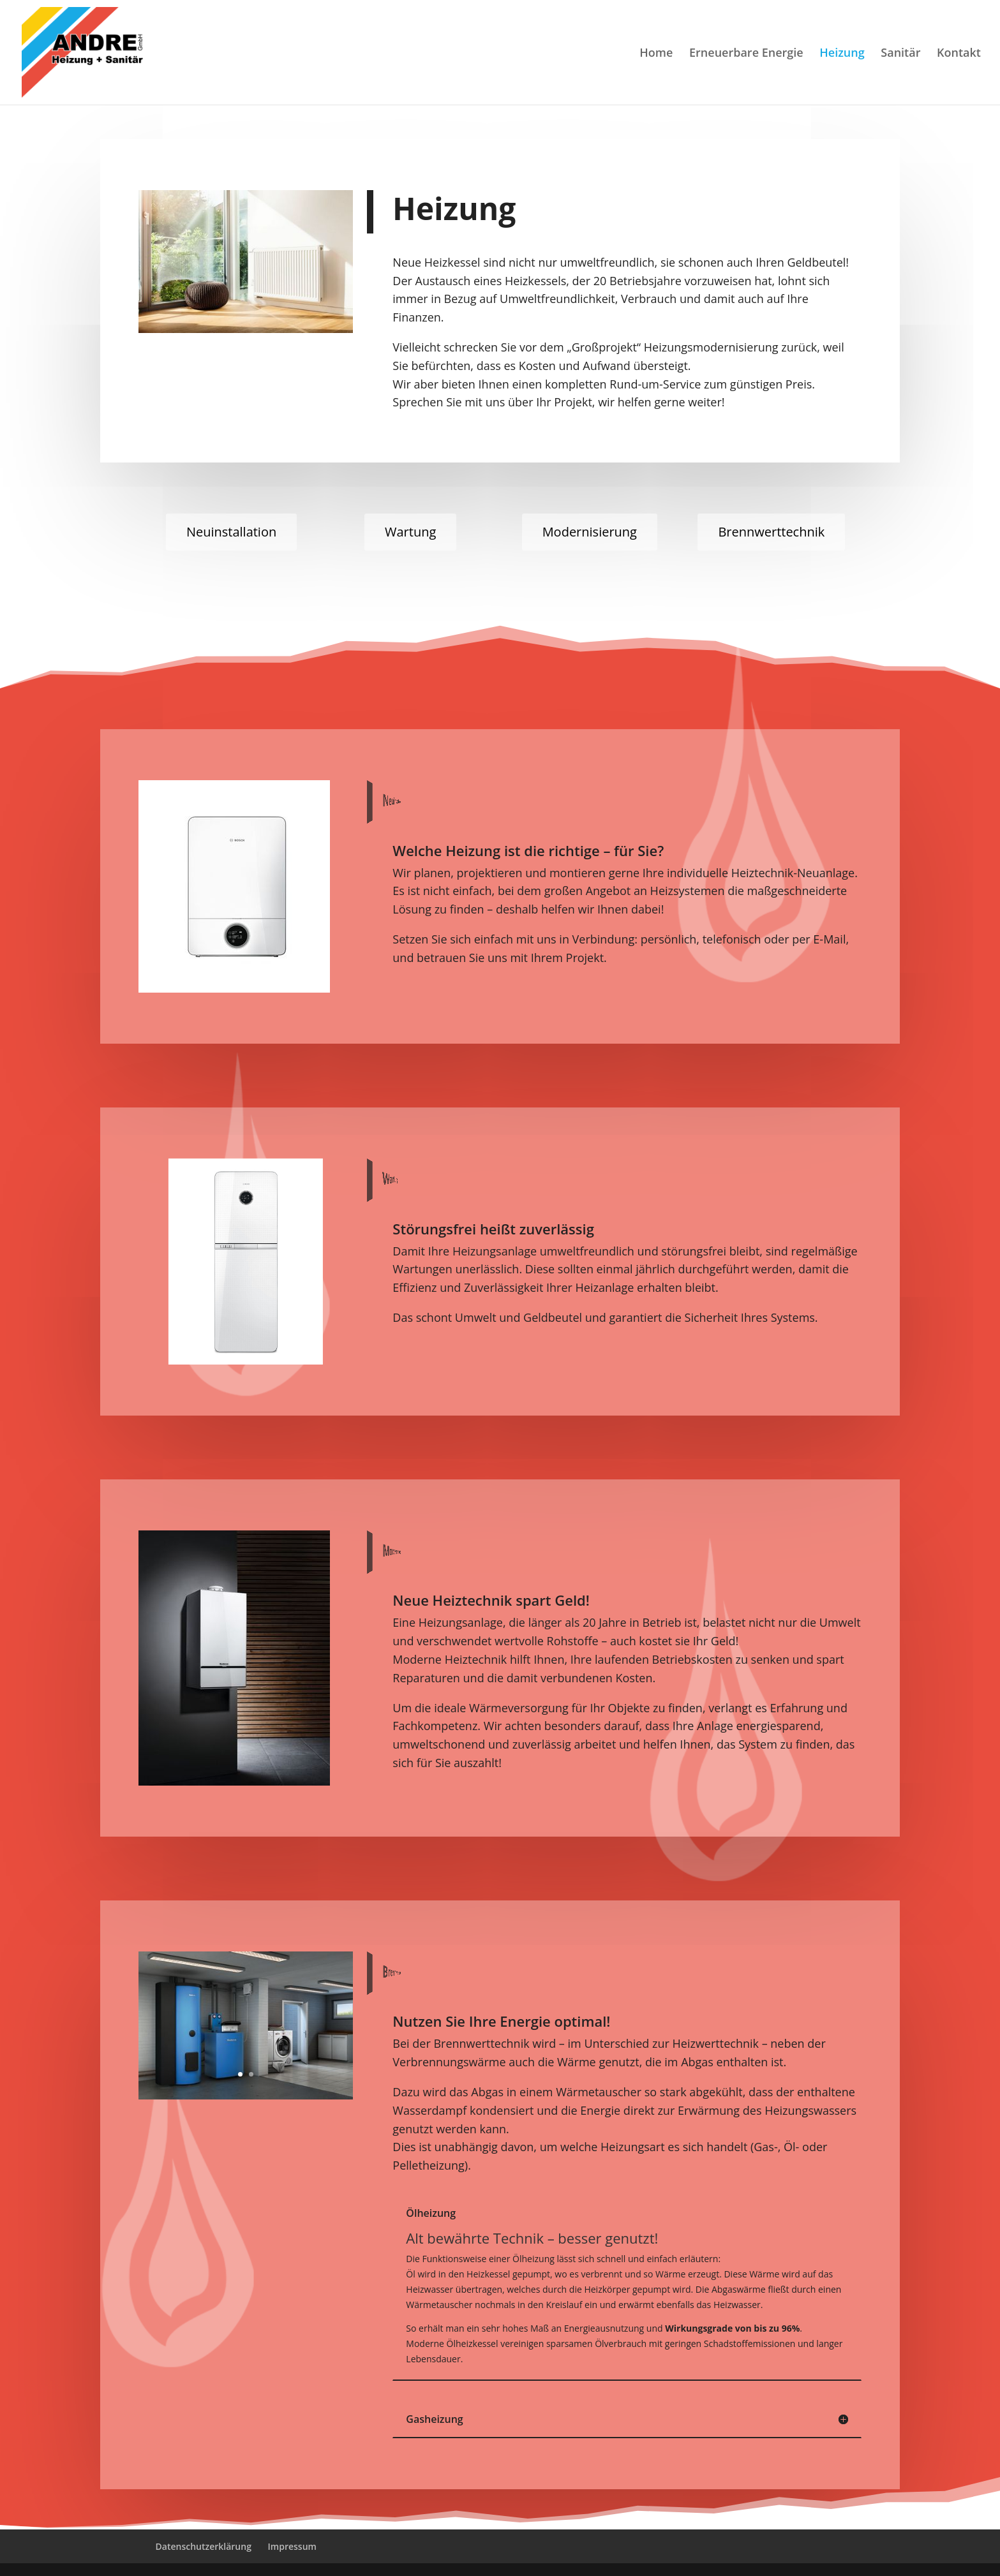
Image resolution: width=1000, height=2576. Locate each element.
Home (656, 54)
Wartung (410, 531)
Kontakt (959, 54)
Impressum (292, 2546)
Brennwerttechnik (771, 531)
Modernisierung (589, 531)
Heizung (841, 54)
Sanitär (900, 54)
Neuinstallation (231, 531)
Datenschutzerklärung (203, 2546)
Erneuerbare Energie (746, 54)
